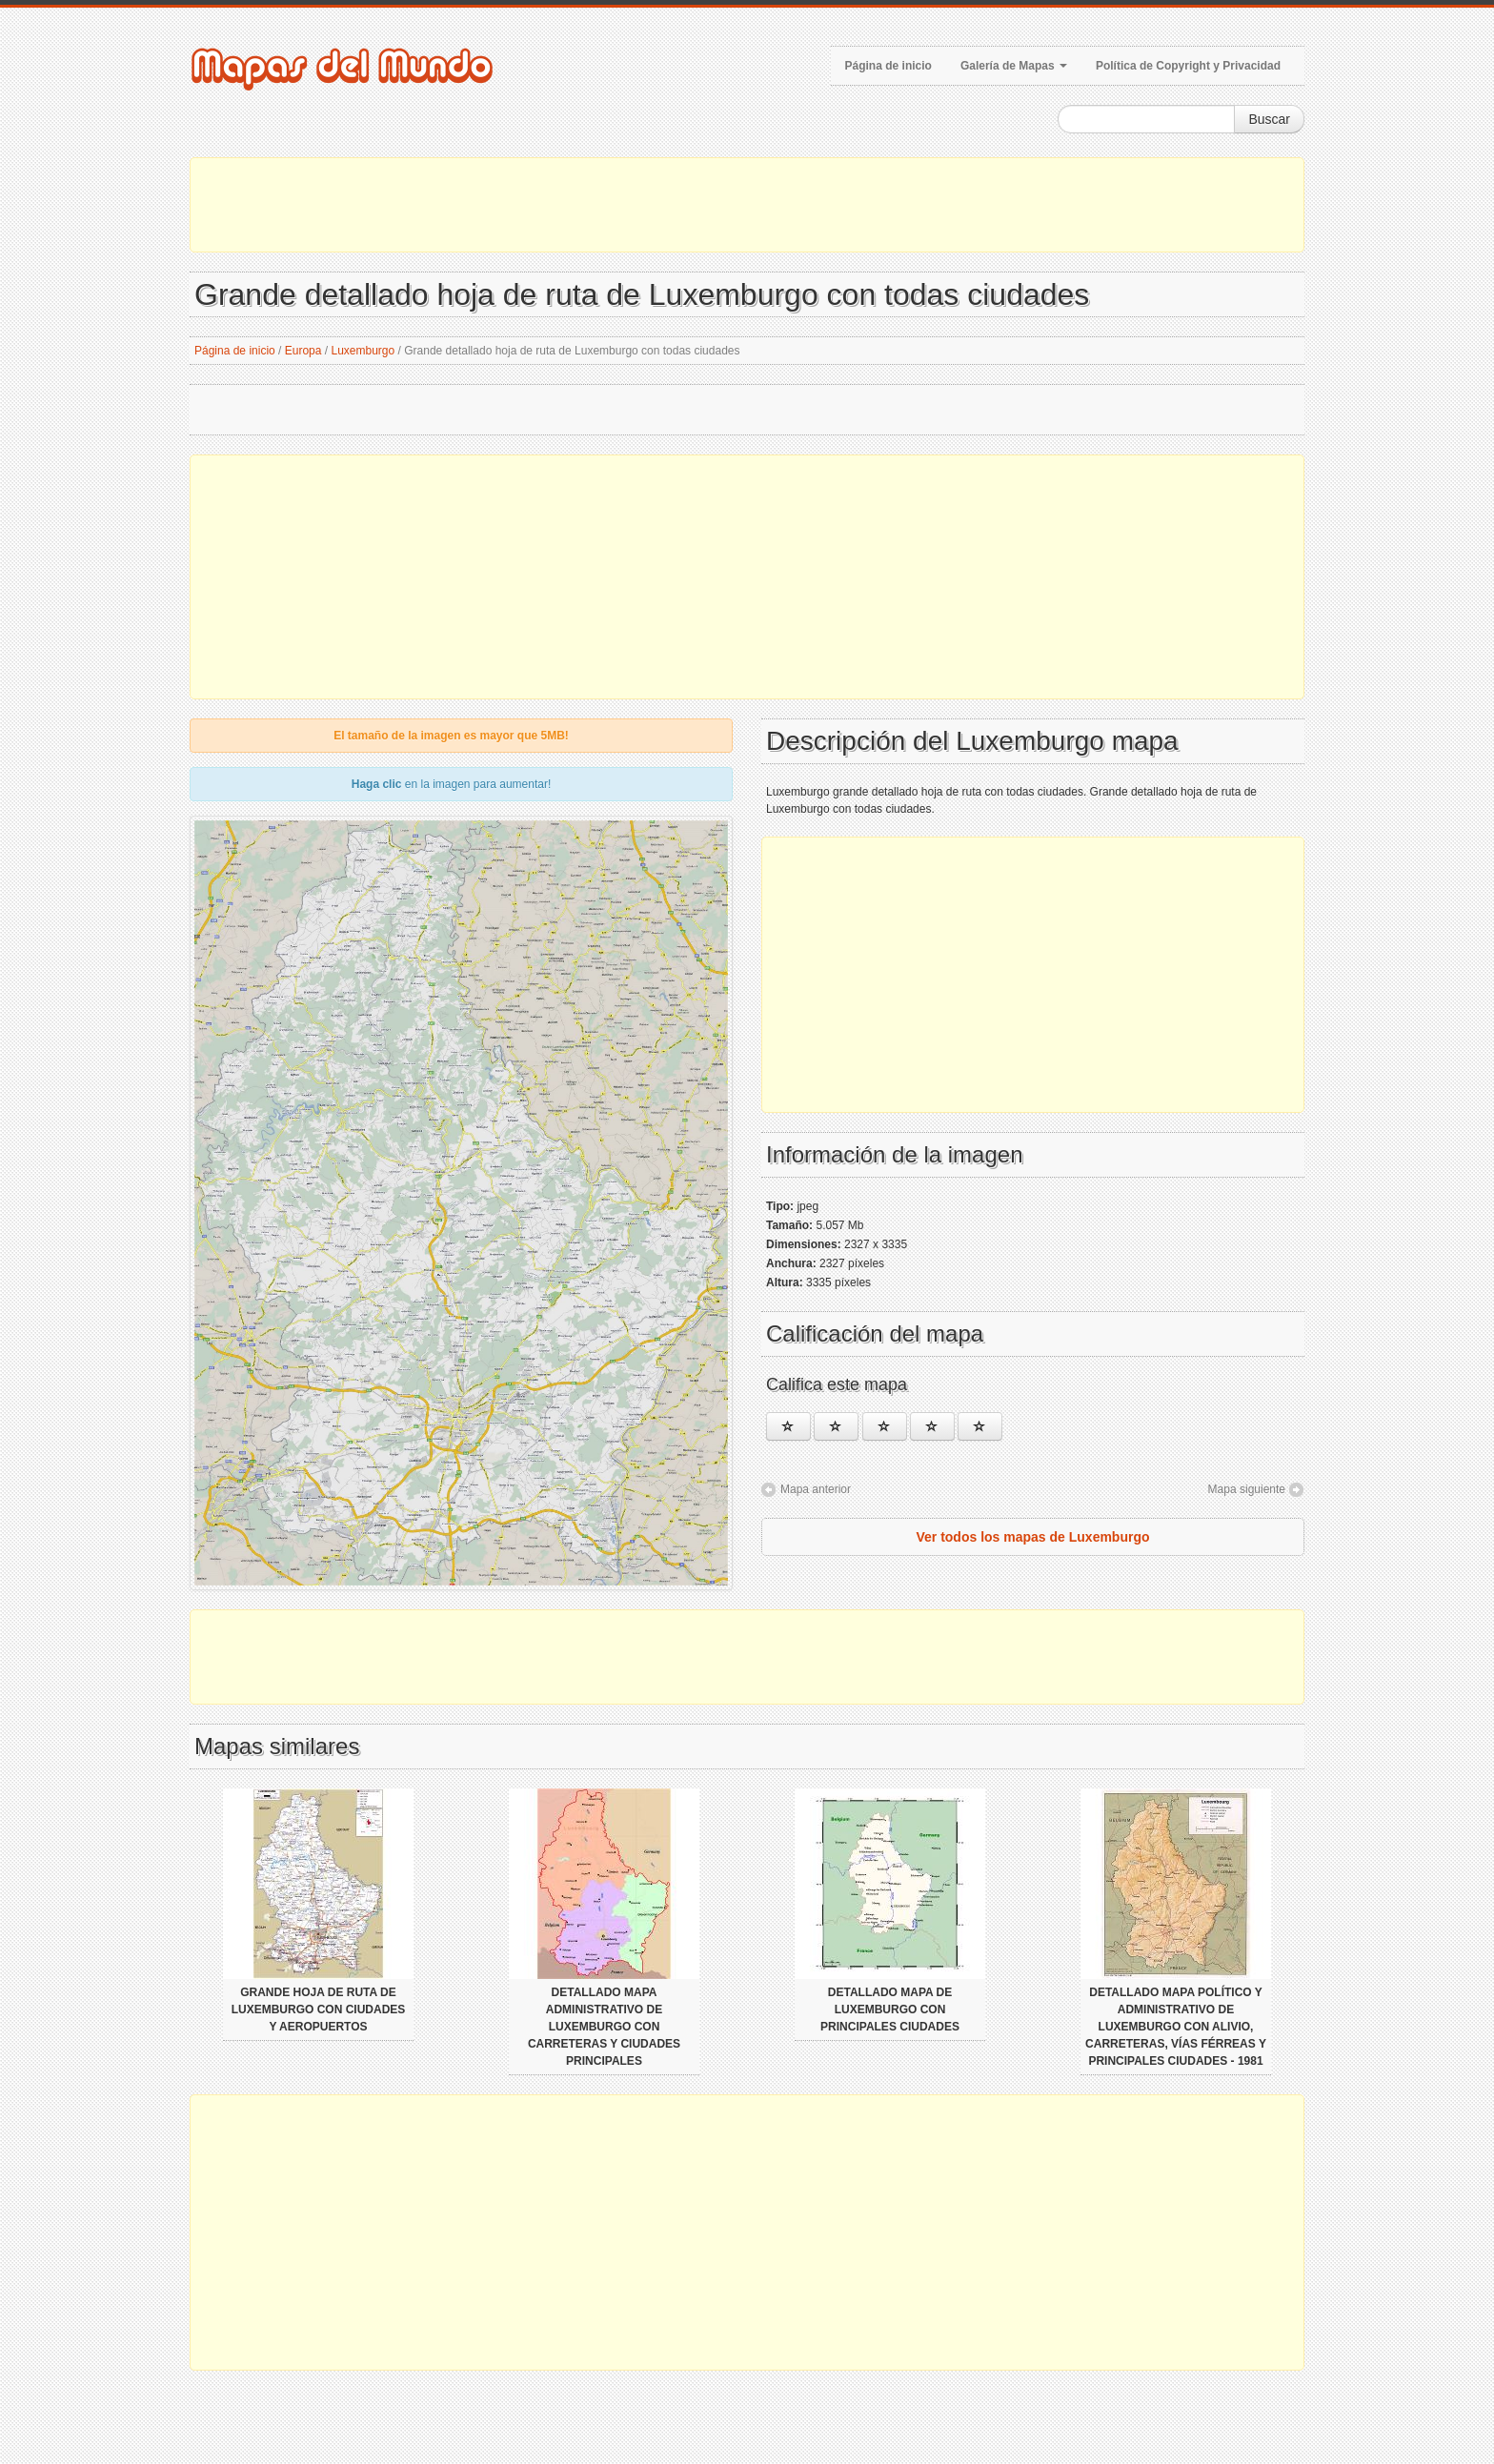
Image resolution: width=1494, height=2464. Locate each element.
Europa (303, 350)
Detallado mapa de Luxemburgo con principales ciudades (889, 2009)
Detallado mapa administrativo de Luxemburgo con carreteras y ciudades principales (604, 2027)
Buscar (1269, 119)
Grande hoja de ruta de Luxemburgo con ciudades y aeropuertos (319, 2009)
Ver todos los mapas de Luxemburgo (1032, 1537)
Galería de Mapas (1013, 65)
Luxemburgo (363, 350)
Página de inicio (888, 65)
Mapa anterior (815, 1489)
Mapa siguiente (1246, 1489)
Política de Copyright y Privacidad (1188, 65)
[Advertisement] (747, 205)
